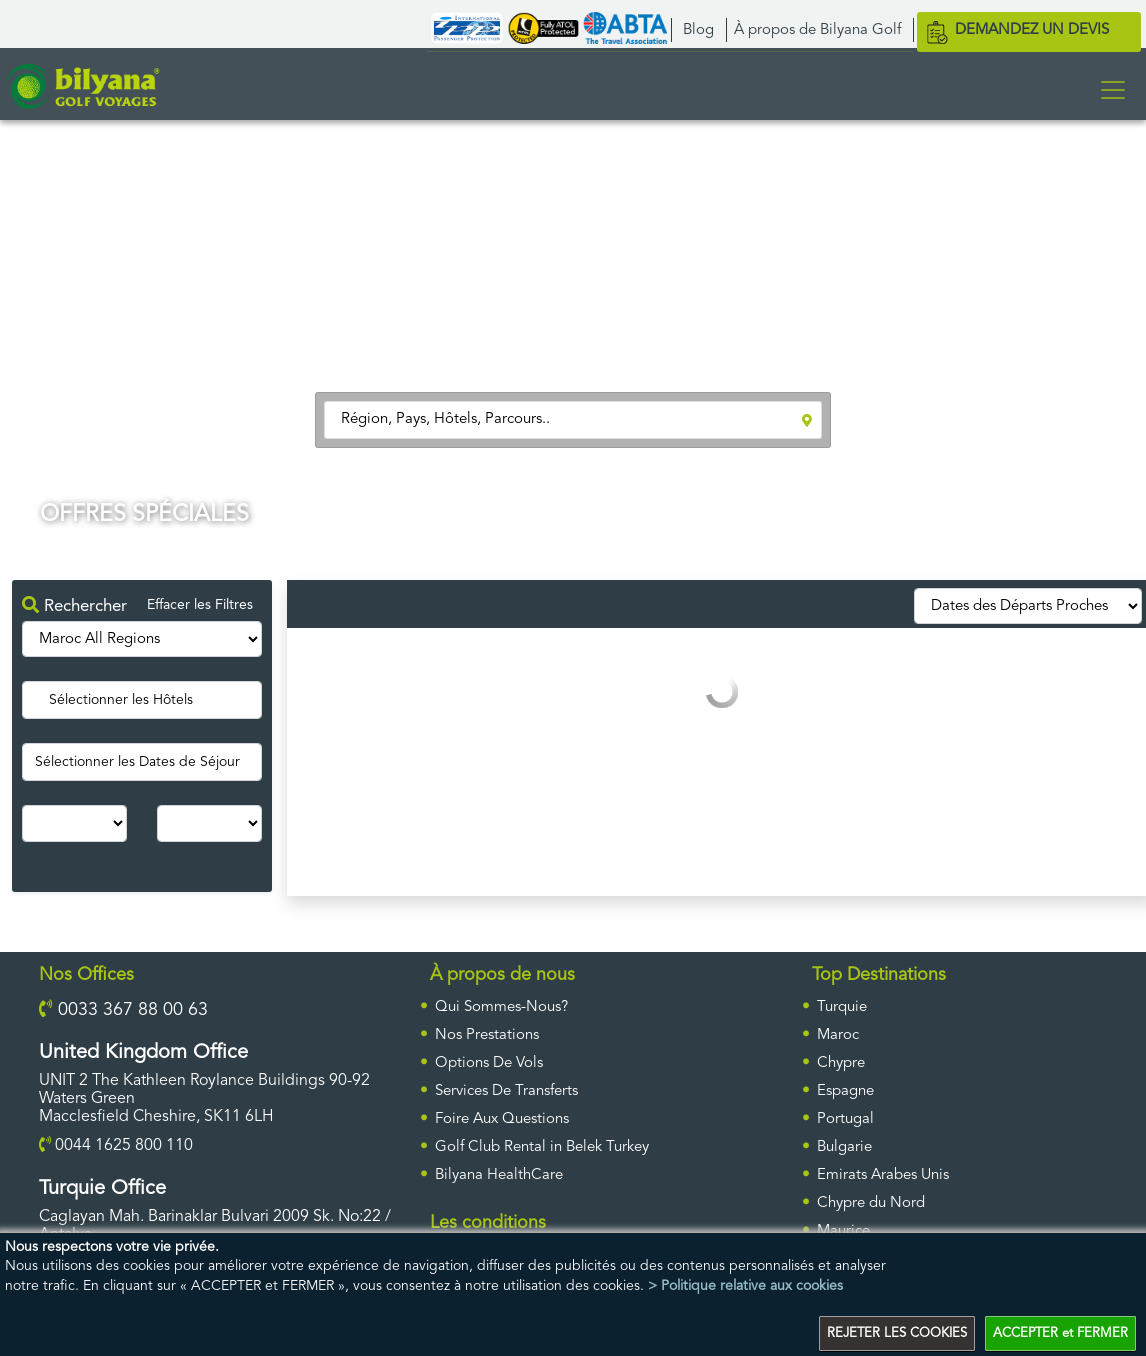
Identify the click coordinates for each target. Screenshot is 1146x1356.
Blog (698, 30)
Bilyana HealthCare (499, 1175)
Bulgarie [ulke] (844, 1147)
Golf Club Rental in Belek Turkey (542, 1147)
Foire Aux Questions (502, 1119)
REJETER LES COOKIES (897, 1333)
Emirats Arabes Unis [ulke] (883, 1175)
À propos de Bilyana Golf (817, 30)
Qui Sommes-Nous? (501, 1007)
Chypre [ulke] (841, 1063)
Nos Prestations (487, 1035)
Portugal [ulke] (845, 1119)
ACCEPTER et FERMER (1060, 1333)
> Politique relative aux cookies (745, 1286)
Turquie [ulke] (842, 1007)
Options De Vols (489, 1063)
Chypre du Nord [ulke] (871, 1203)
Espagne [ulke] (845, 1091)
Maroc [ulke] (838, 1035)
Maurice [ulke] (843, 1231)
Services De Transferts (506, 1091)
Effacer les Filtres (200, 605)
